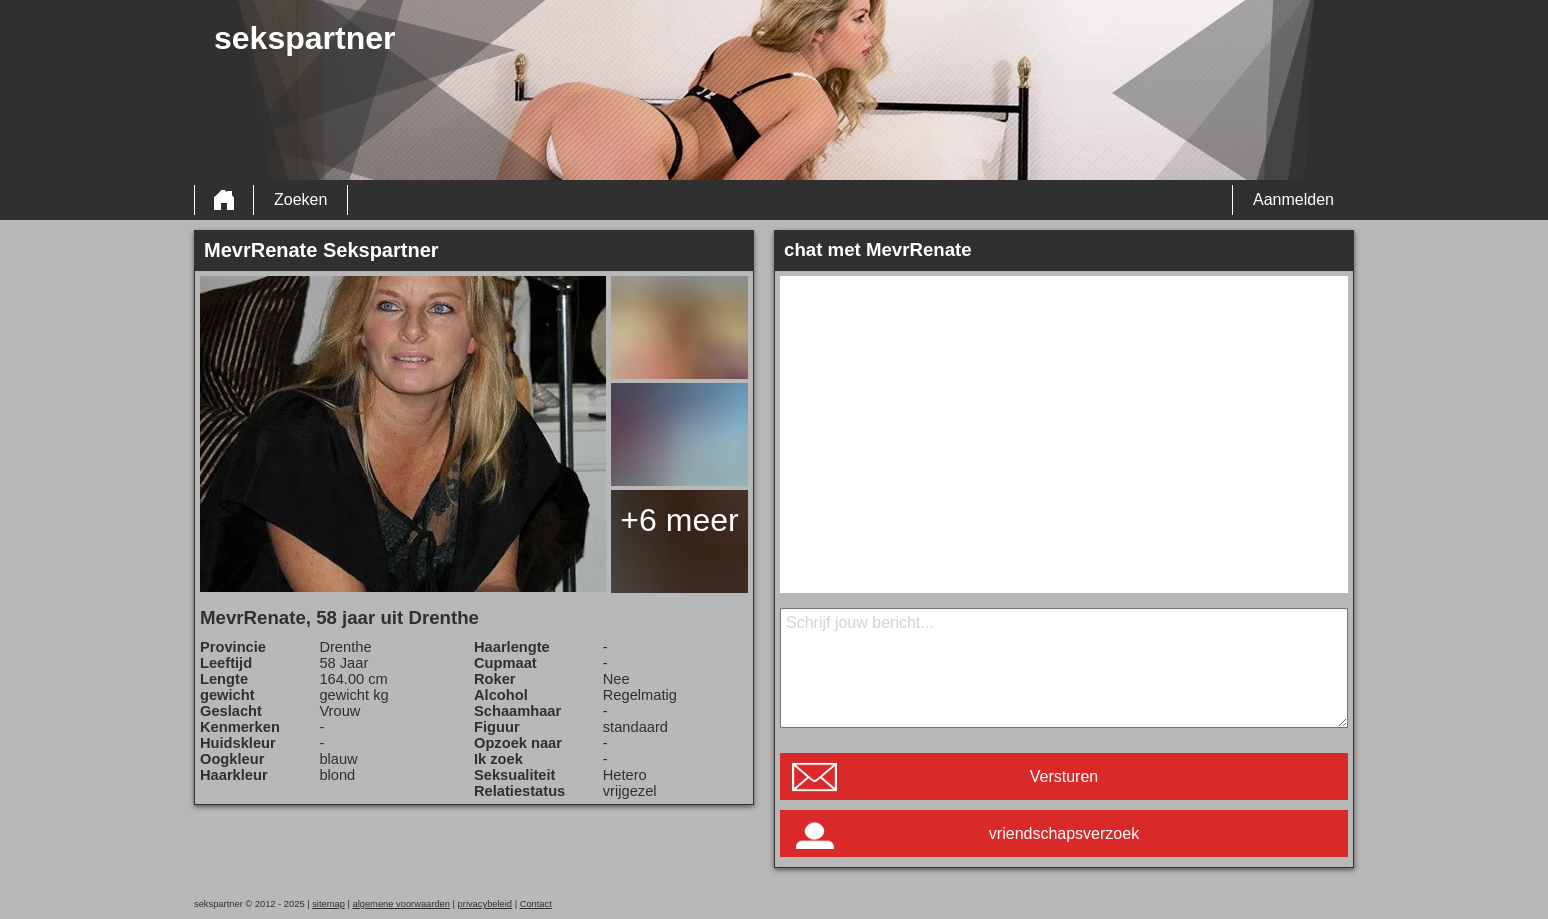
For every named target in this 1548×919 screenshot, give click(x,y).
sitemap (328, 904)
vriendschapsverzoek (1064, 833)
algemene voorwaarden (401, 904)
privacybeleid (485, 904)
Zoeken (300, 199)
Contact (536, 904)
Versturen (1064, 776)
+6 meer (679, 520)
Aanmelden (1293, 199)
